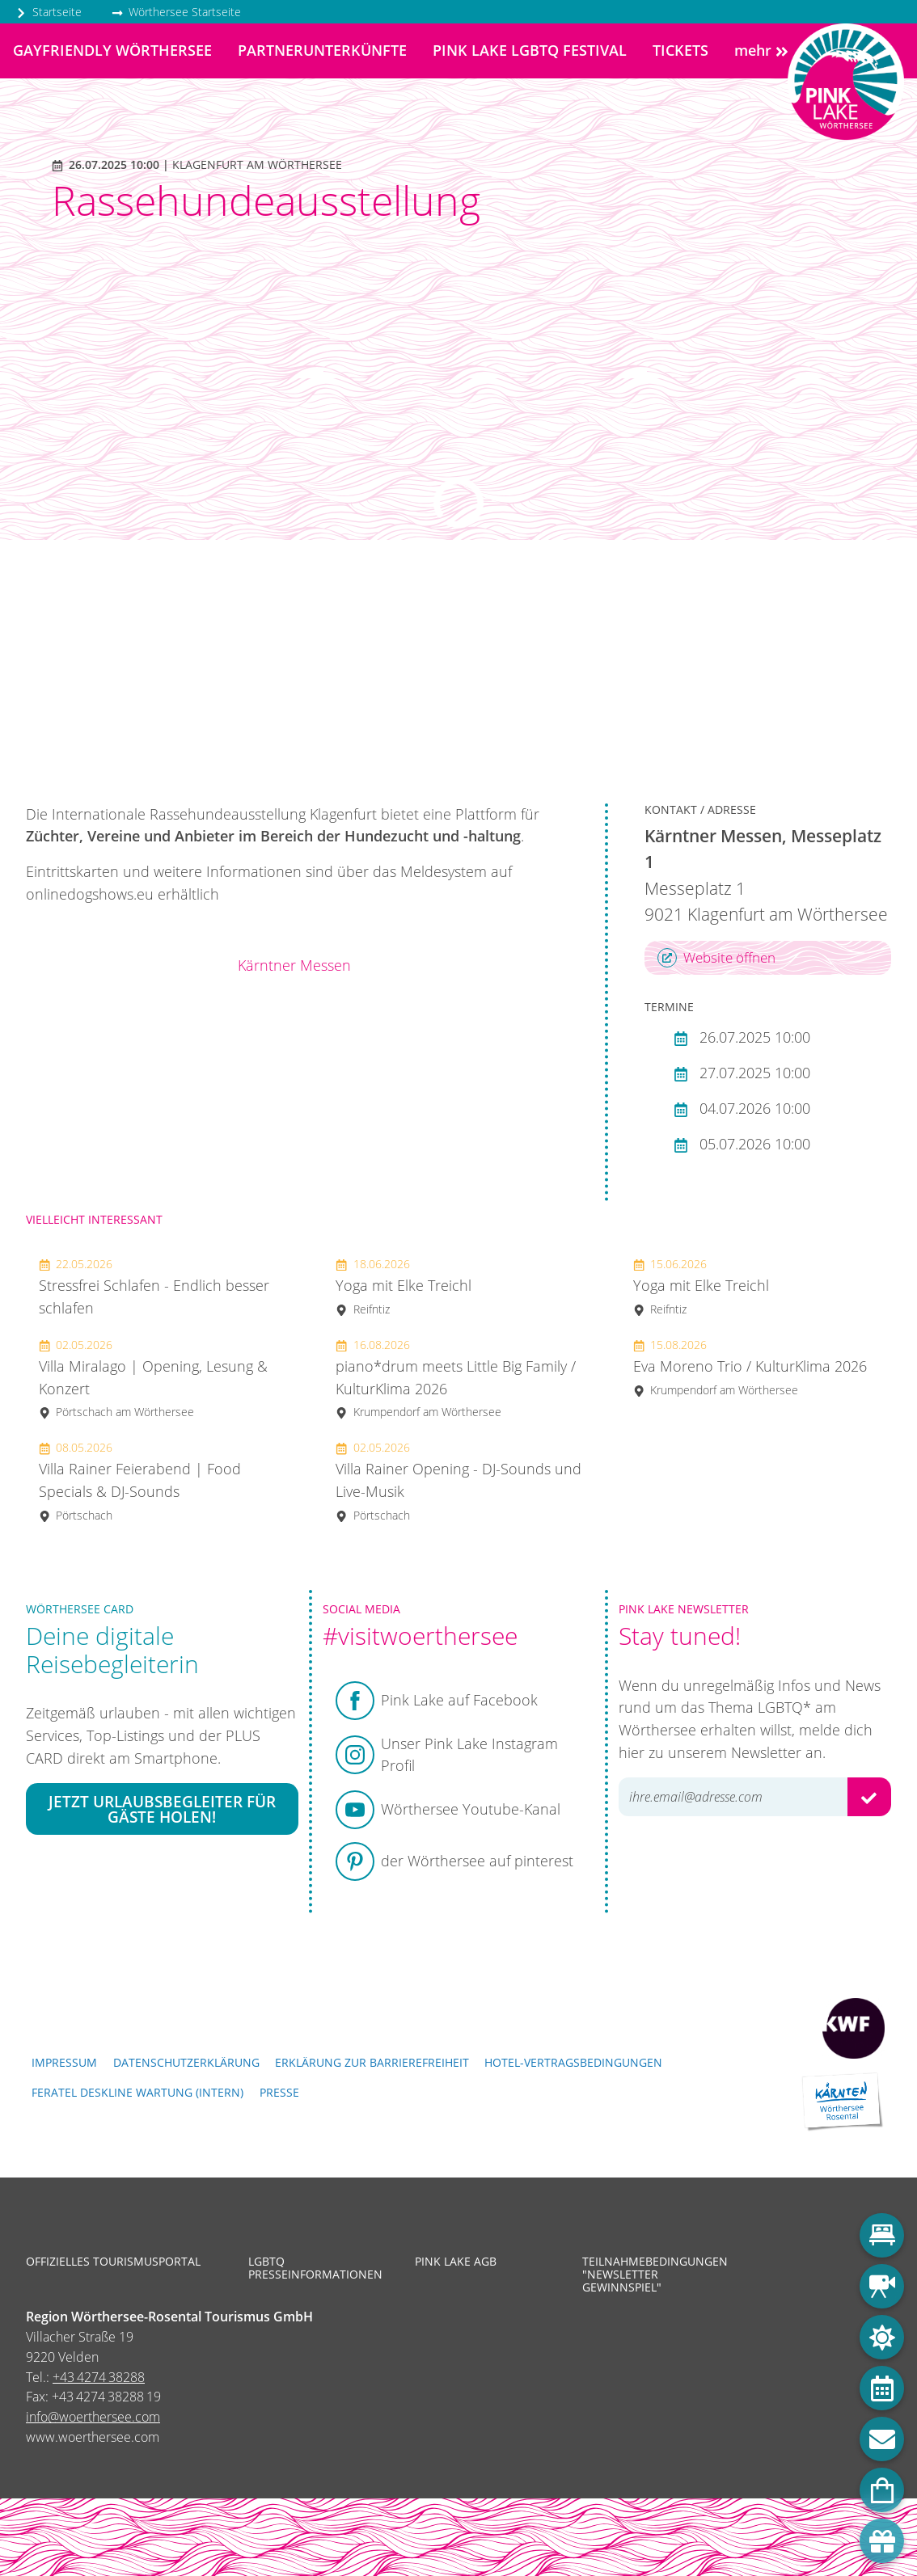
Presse (279, 2092)
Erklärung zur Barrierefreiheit (372, 2062)
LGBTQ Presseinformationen (315, 2268)
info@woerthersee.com (93, 2417)
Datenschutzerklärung (186, 2062)
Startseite (48, 11)
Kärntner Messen (294, 965)
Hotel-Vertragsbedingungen (573, 2062)
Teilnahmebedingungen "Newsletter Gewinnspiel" (653, 2275)
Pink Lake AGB (456, 2261)
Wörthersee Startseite (176, 11)
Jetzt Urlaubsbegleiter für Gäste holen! (162, 1809)
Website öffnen (716, 957)
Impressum (64, 2062)
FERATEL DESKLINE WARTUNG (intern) (137, 2092)
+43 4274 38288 (99, 2377)
